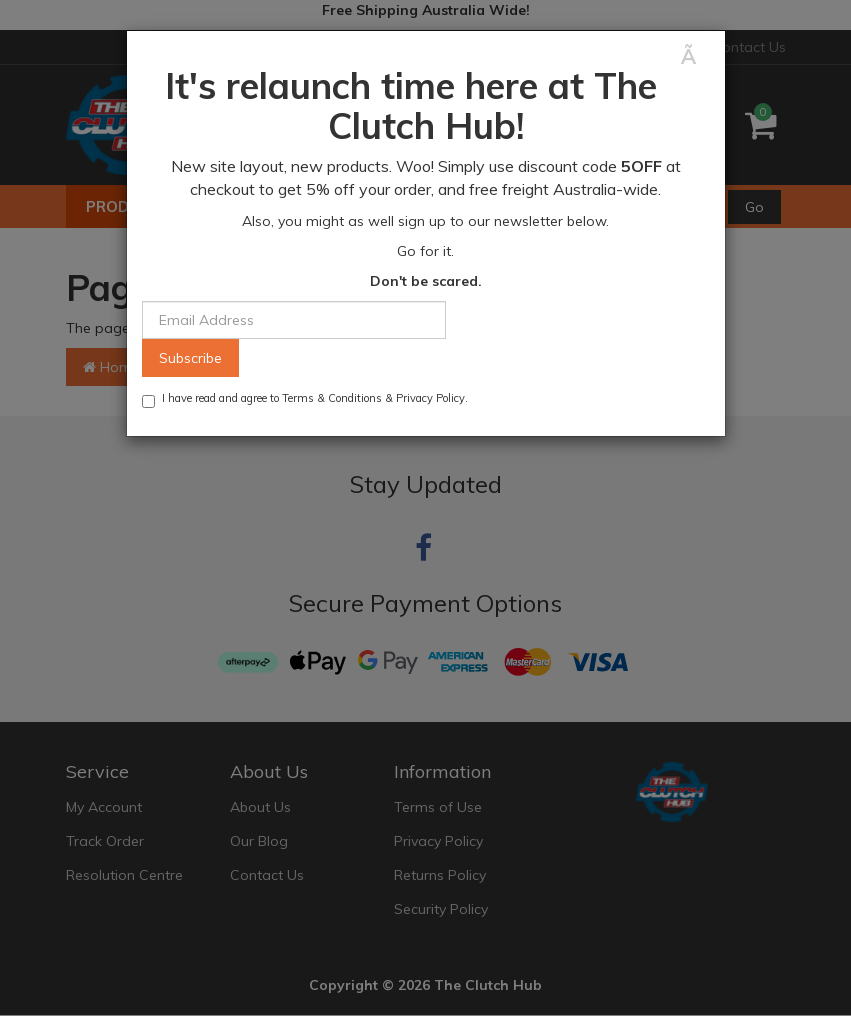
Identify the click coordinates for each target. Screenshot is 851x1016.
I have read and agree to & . (305, 399)
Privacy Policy (430, 398)
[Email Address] (294, 320)
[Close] (695, 56)
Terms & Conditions (332, 398)
